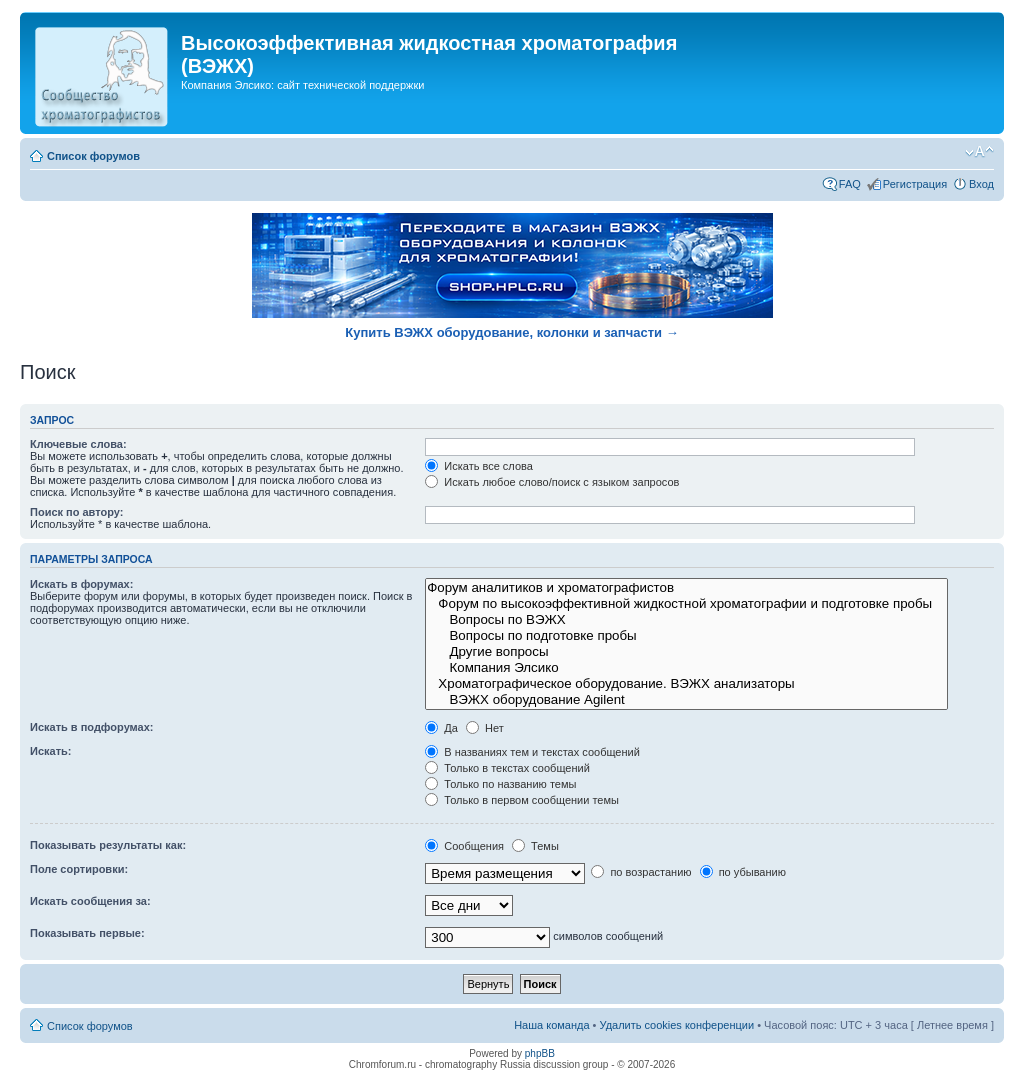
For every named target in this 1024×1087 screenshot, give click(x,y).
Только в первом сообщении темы (522, 800)
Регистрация (915, 184)
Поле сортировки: (79, 869)
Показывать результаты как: (108, 845)
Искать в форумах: (81, 584)
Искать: (50, 751)
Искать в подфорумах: (92, 727)
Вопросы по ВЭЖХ (686, 620)
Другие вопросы (686, 652)
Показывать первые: (87, 933)
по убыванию (743, 872)
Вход (981, 184)
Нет (485, 728)
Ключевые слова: (78, 444)
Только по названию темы (500, 784)
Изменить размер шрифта (979, 152)
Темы (535, 846)
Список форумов (93, 156)
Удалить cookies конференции (677, 1025)
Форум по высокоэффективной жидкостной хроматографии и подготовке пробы (686, 604)
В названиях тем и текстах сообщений (532, 752)
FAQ (850, 184)
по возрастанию (641, 872)
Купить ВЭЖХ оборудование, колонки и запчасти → (511, 332)
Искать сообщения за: (90, 901)
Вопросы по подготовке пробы (686, 636)
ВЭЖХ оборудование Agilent (686, 700)
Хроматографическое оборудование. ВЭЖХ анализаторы (686, 684)
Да (441, 728)
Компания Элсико (686, 668)
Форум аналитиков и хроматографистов (686, 588)
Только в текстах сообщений (507, 768)
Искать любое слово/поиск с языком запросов (552, 482)
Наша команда (551, 1025)
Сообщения (464, 846)
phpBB (540, 1053)
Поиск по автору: (76, 512)
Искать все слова (479, 466)
